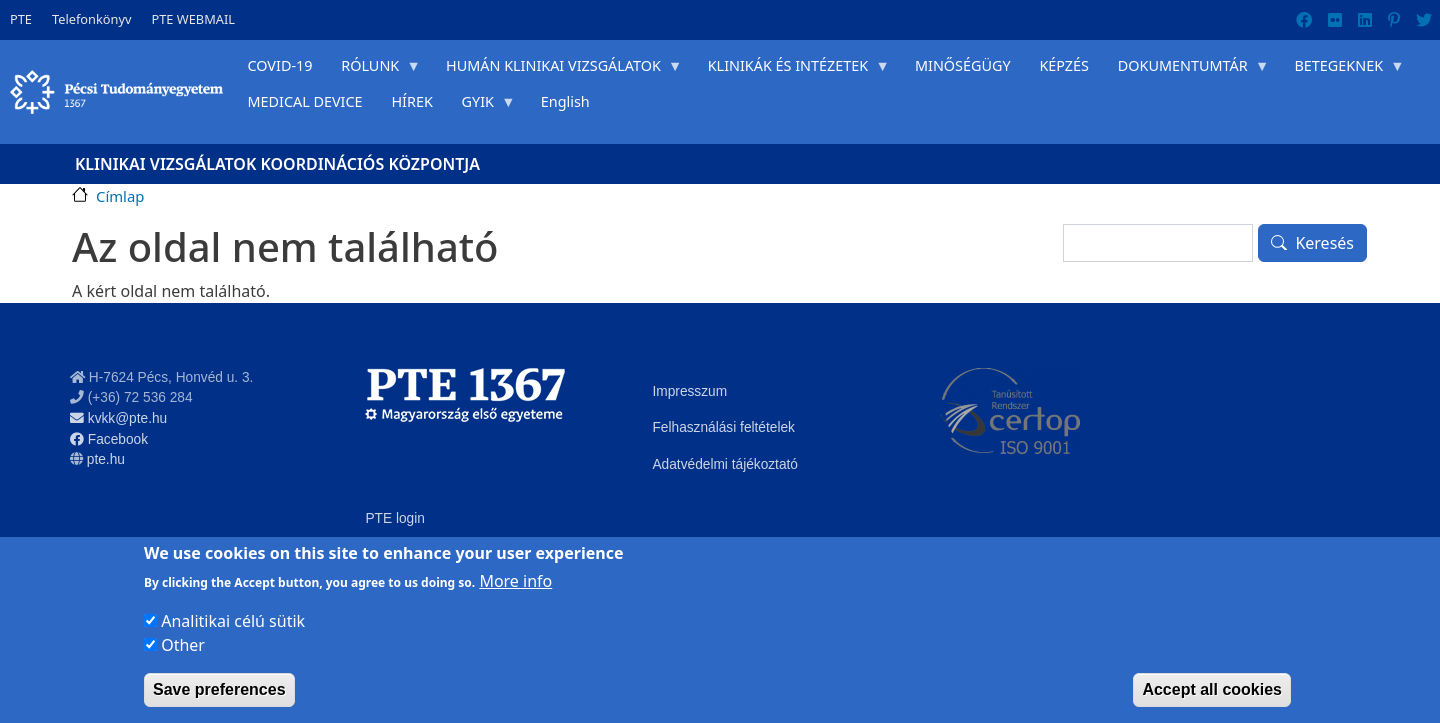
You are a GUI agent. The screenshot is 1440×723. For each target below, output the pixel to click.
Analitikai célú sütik (233, 621)
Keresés (1324, 243)
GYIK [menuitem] (481, 106)
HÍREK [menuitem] (411, 101)
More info (515, 581)
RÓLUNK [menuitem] (374, 70)
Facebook (109, 439)
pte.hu (106, 459)
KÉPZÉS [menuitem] (1064, 65)
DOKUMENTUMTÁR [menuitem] (1186, 70)
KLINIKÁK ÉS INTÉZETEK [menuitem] (791, 70)
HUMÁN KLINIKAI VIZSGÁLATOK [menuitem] (557, 70)
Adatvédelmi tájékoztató (725, 464)
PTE (21, 19)
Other (183, 645)
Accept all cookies (1212, 689)
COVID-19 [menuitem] (279, 65)
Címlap (120, 196)
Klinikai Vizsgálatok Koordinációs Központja (277, 164)
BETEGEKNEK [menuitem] (1342, 70)
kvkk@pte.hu (118, 418)
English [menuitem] (565, 101)
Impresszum (689, 391)
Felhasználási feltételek (723, 427)
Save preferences (219, 689)
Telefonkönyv (92, 19)
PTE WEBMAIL (193, 19)
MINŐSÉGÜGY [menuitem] (963, 65)
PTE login (394, 518)
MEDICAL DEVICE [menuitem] (304, 101)
